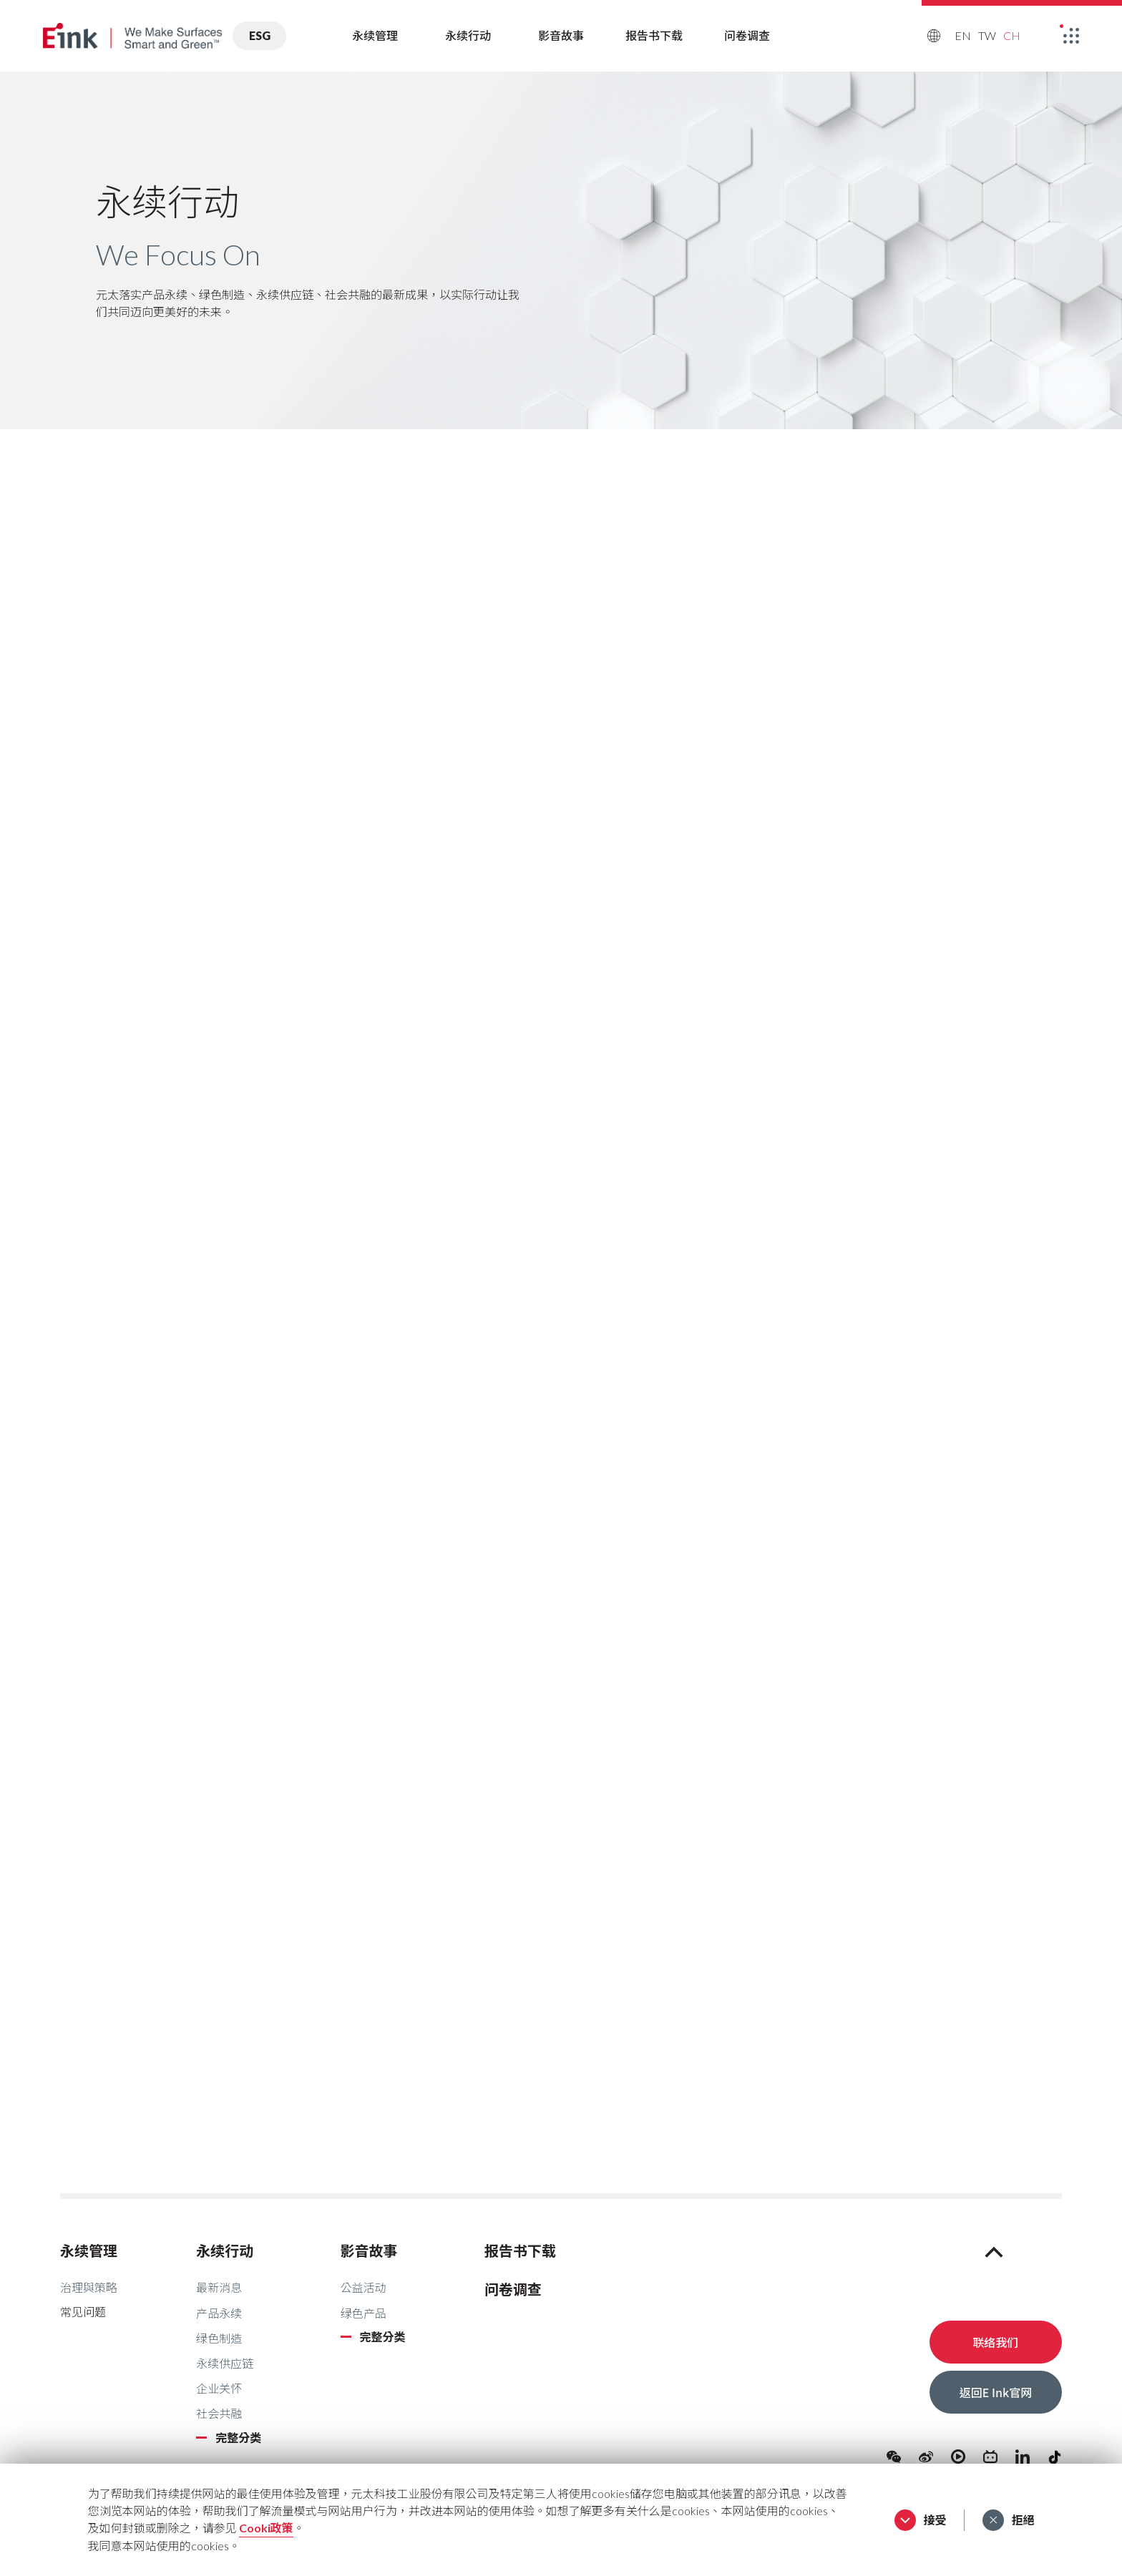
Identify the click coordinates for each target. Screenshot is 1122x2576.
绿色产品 (363, 2313)
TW (987, 35)
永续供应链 (224, 2363)
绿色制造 (219, 2338)
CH (1011, 35)
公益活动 (363, 2287)
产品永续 (219, 2313)
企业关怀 (219, 2388)
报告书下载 (654, 35)
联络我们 (995, 2342)
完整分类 (238, 2438)
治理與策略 (88, 2287)
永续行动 (468, 35)
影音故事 (561, 35)
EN (963, 35)
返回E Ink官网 (996, 2392)
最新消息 (219, 2287)
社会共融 (219, 2413)
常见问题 (83, 2311)
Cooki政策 (266, 2528)
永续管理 (375, 35)
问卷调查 (747, 35)
